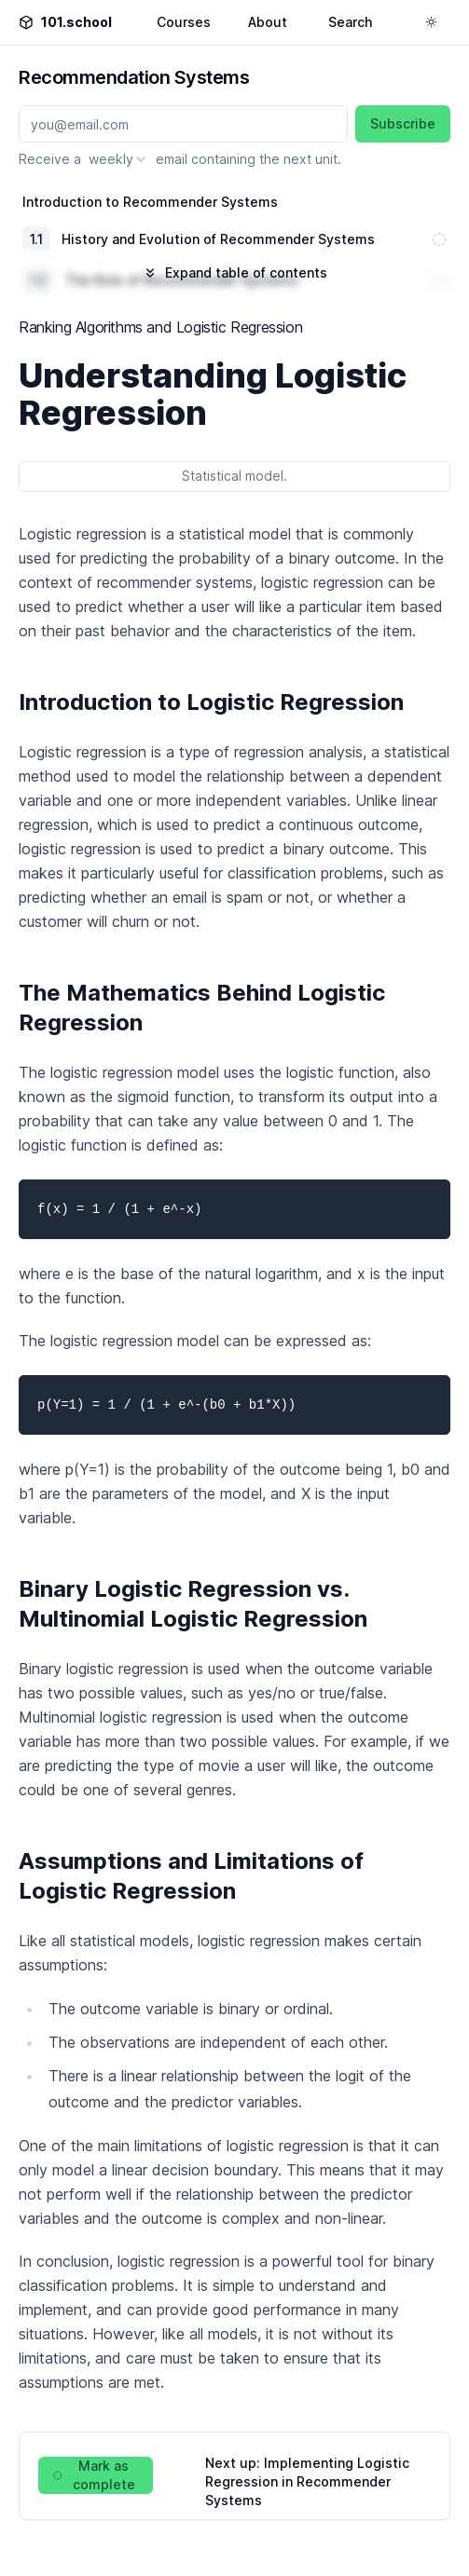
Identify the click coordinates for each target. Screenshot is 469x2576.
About (267, 22)
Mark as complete (94, 2475)
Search (350, 22)
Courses (184, 22)
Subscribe (402, 123)
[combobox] (118, 159)
